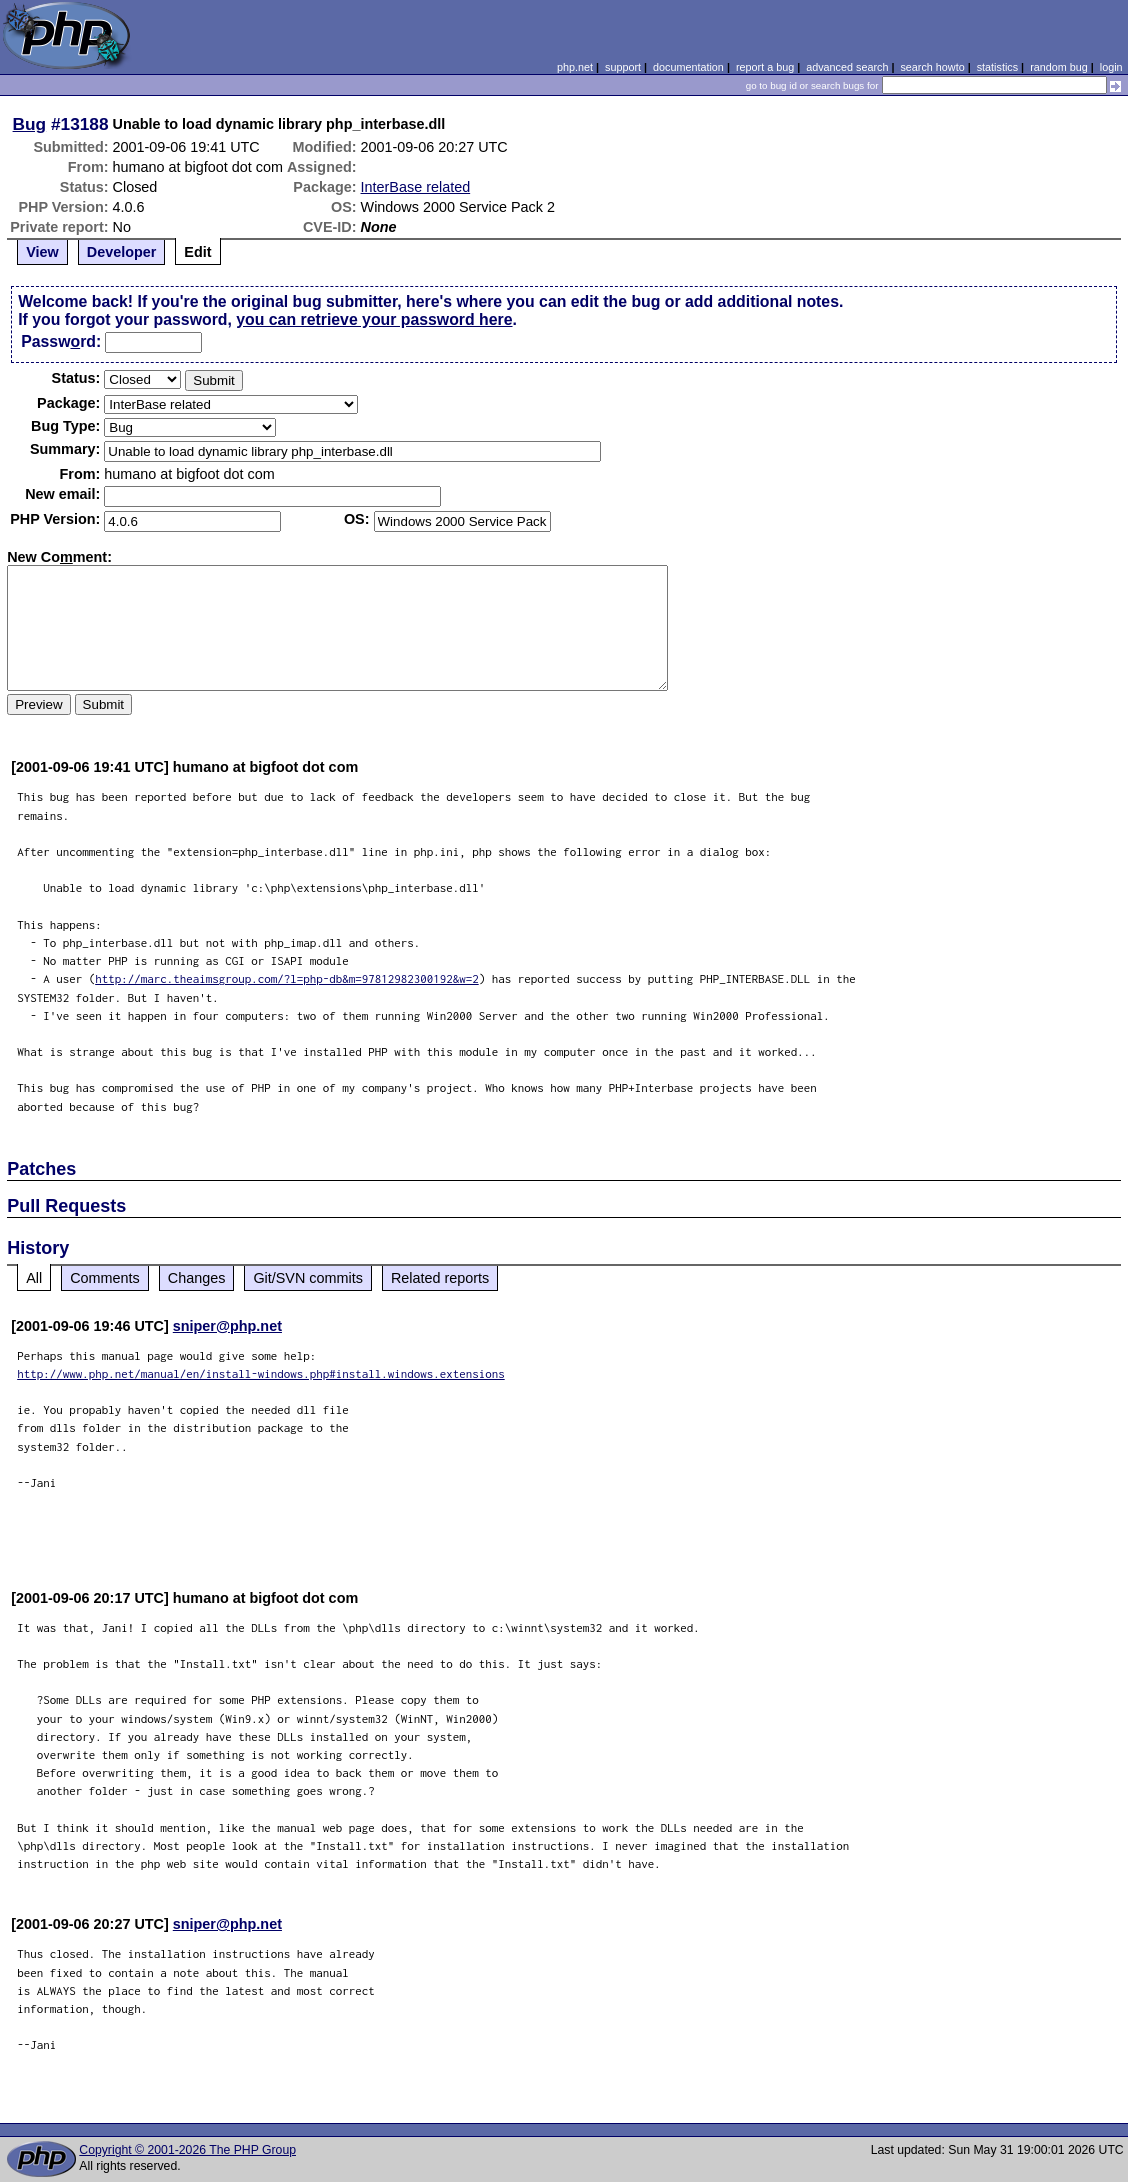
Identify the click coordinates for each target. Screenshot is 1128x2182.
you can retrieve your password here (374, 319)
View (42, 252)
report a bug (765, 67)
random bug (1059, 67)
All (34, 1278)
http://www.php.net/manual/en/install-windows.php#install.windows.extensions (261, 1373)
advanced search (847, 67)
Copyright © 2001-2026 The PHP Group (187, 2150)
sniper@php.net (227, 1326)
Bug (30, 124)
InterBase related (416, 187)
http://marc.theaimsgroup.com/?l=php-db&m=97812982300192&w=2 (287, 978)
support (623, 67)
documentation (688, 67)
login (1111, 67)
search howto (932, 67)
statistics (997, 67)
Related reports (440, 1278)
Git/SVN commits (308, 1278)
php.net (575, 67)
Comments (105, 1278)
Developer (122, 252)
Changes (197, 1278)
